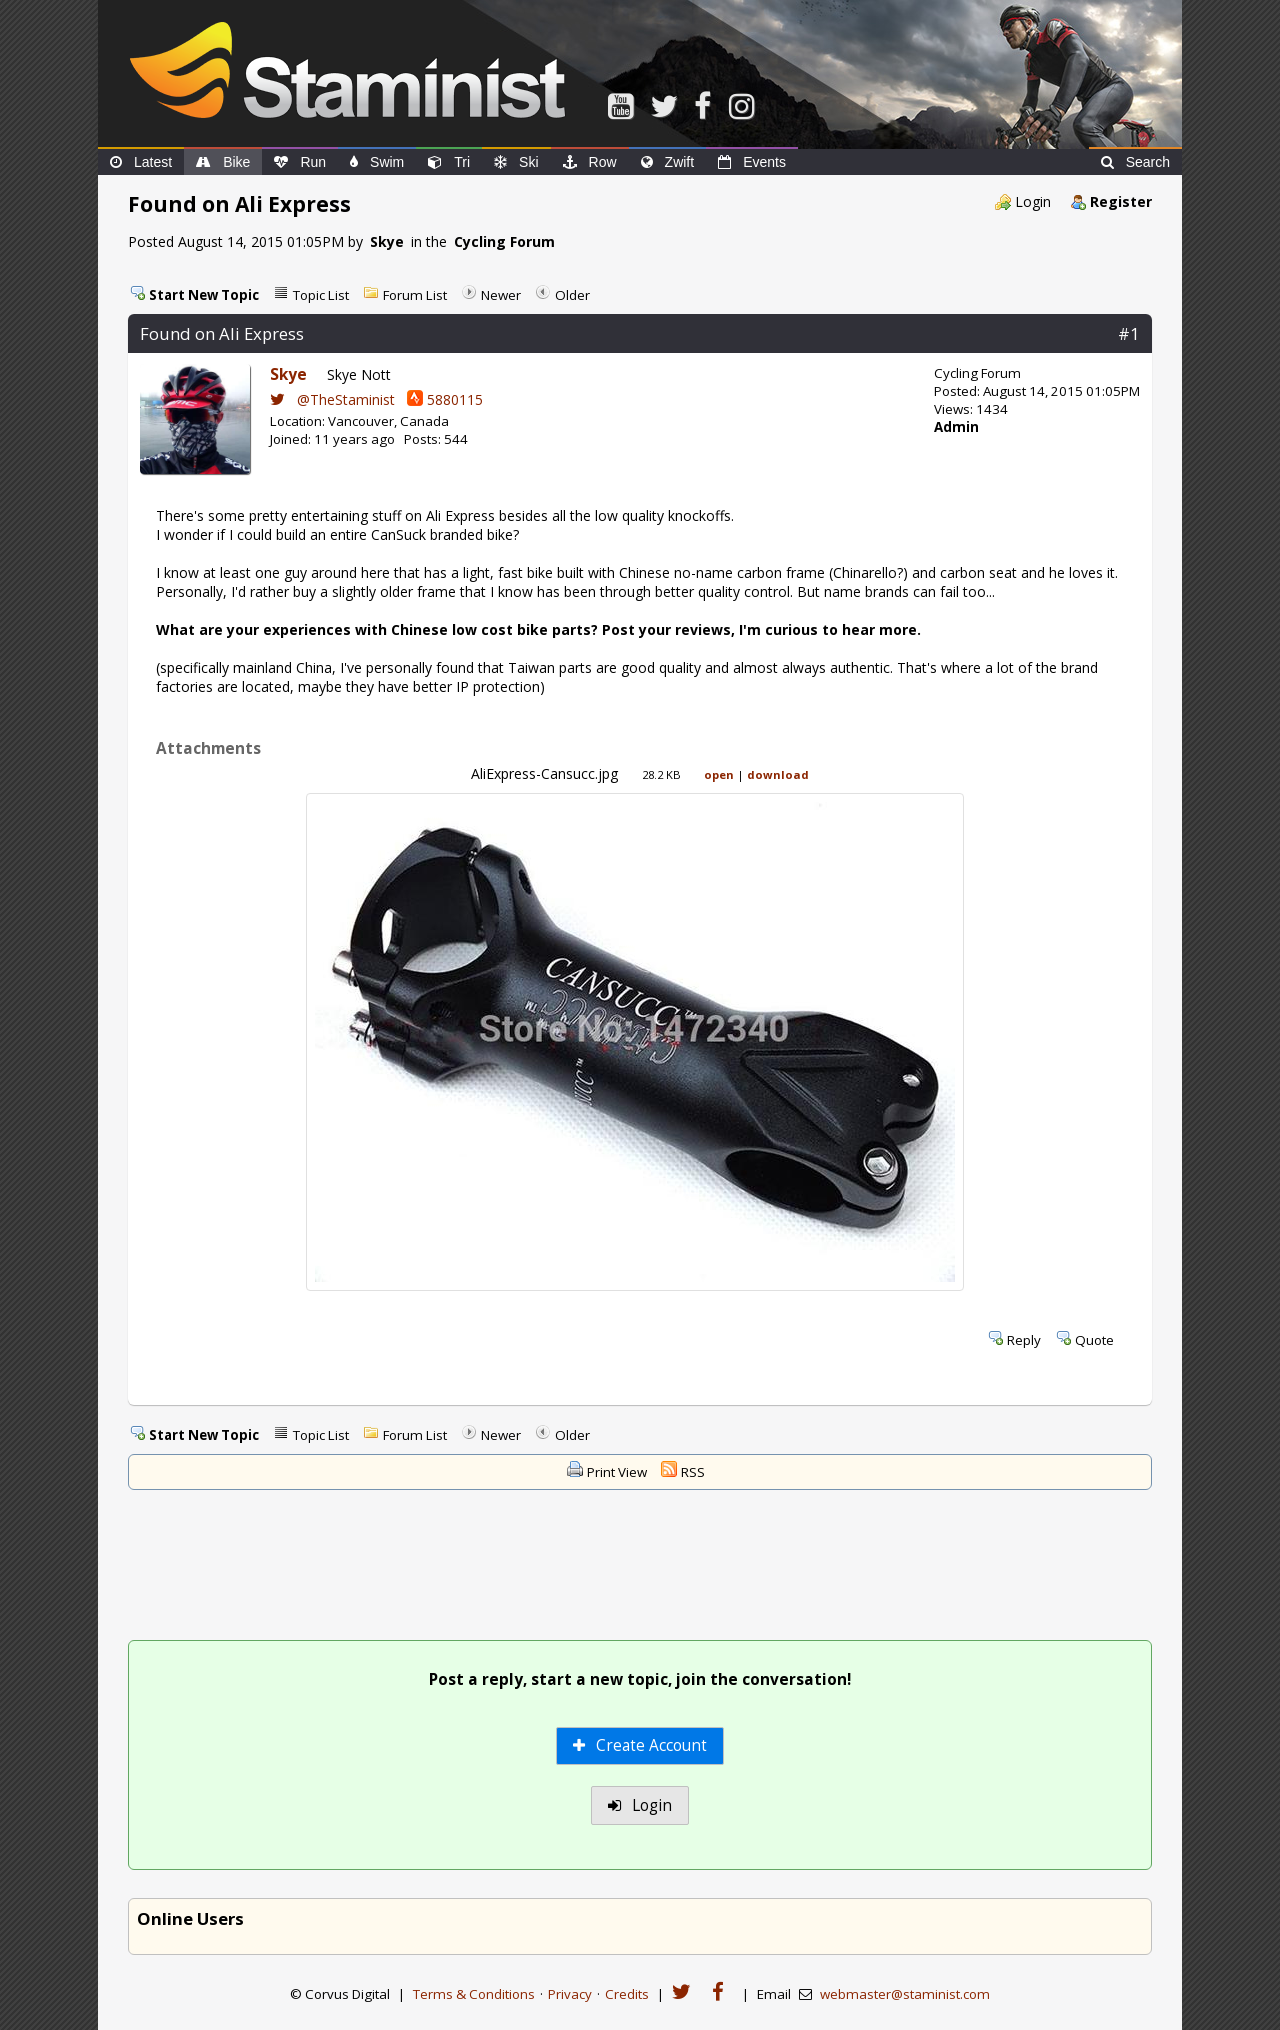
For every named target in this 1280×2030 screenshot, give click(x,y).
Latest (141, 162)
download (778, 774)
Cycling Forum (504, 241)
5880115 (445, 399)
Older (572, 295)
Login (1033, 201)
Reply (1024, 1340)
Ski (516, 162)
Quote (1094, 1340)
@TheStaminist (332, 399)
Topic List (321, 295)
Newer (501, 295)
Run (300, 162)
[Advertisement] (640, 1567)
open (719, 774)
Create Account (640, 1745)
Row (590, 162)
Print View (617, 1472)
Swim (377, 162)
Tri (449, 162)
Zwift (668, 162)
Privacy (570, 1994)
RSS (693, 1472)
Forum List (415, 295)
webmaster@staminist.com (905, 1994)
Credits (627, 1994)
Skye (387, 241)
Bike (223, 162)
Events (752, 162)
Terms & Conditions (474, 1994)
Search (1135, 162)
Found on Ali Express (222, 333)
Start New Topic (204, 295)
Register (1121, 201)
